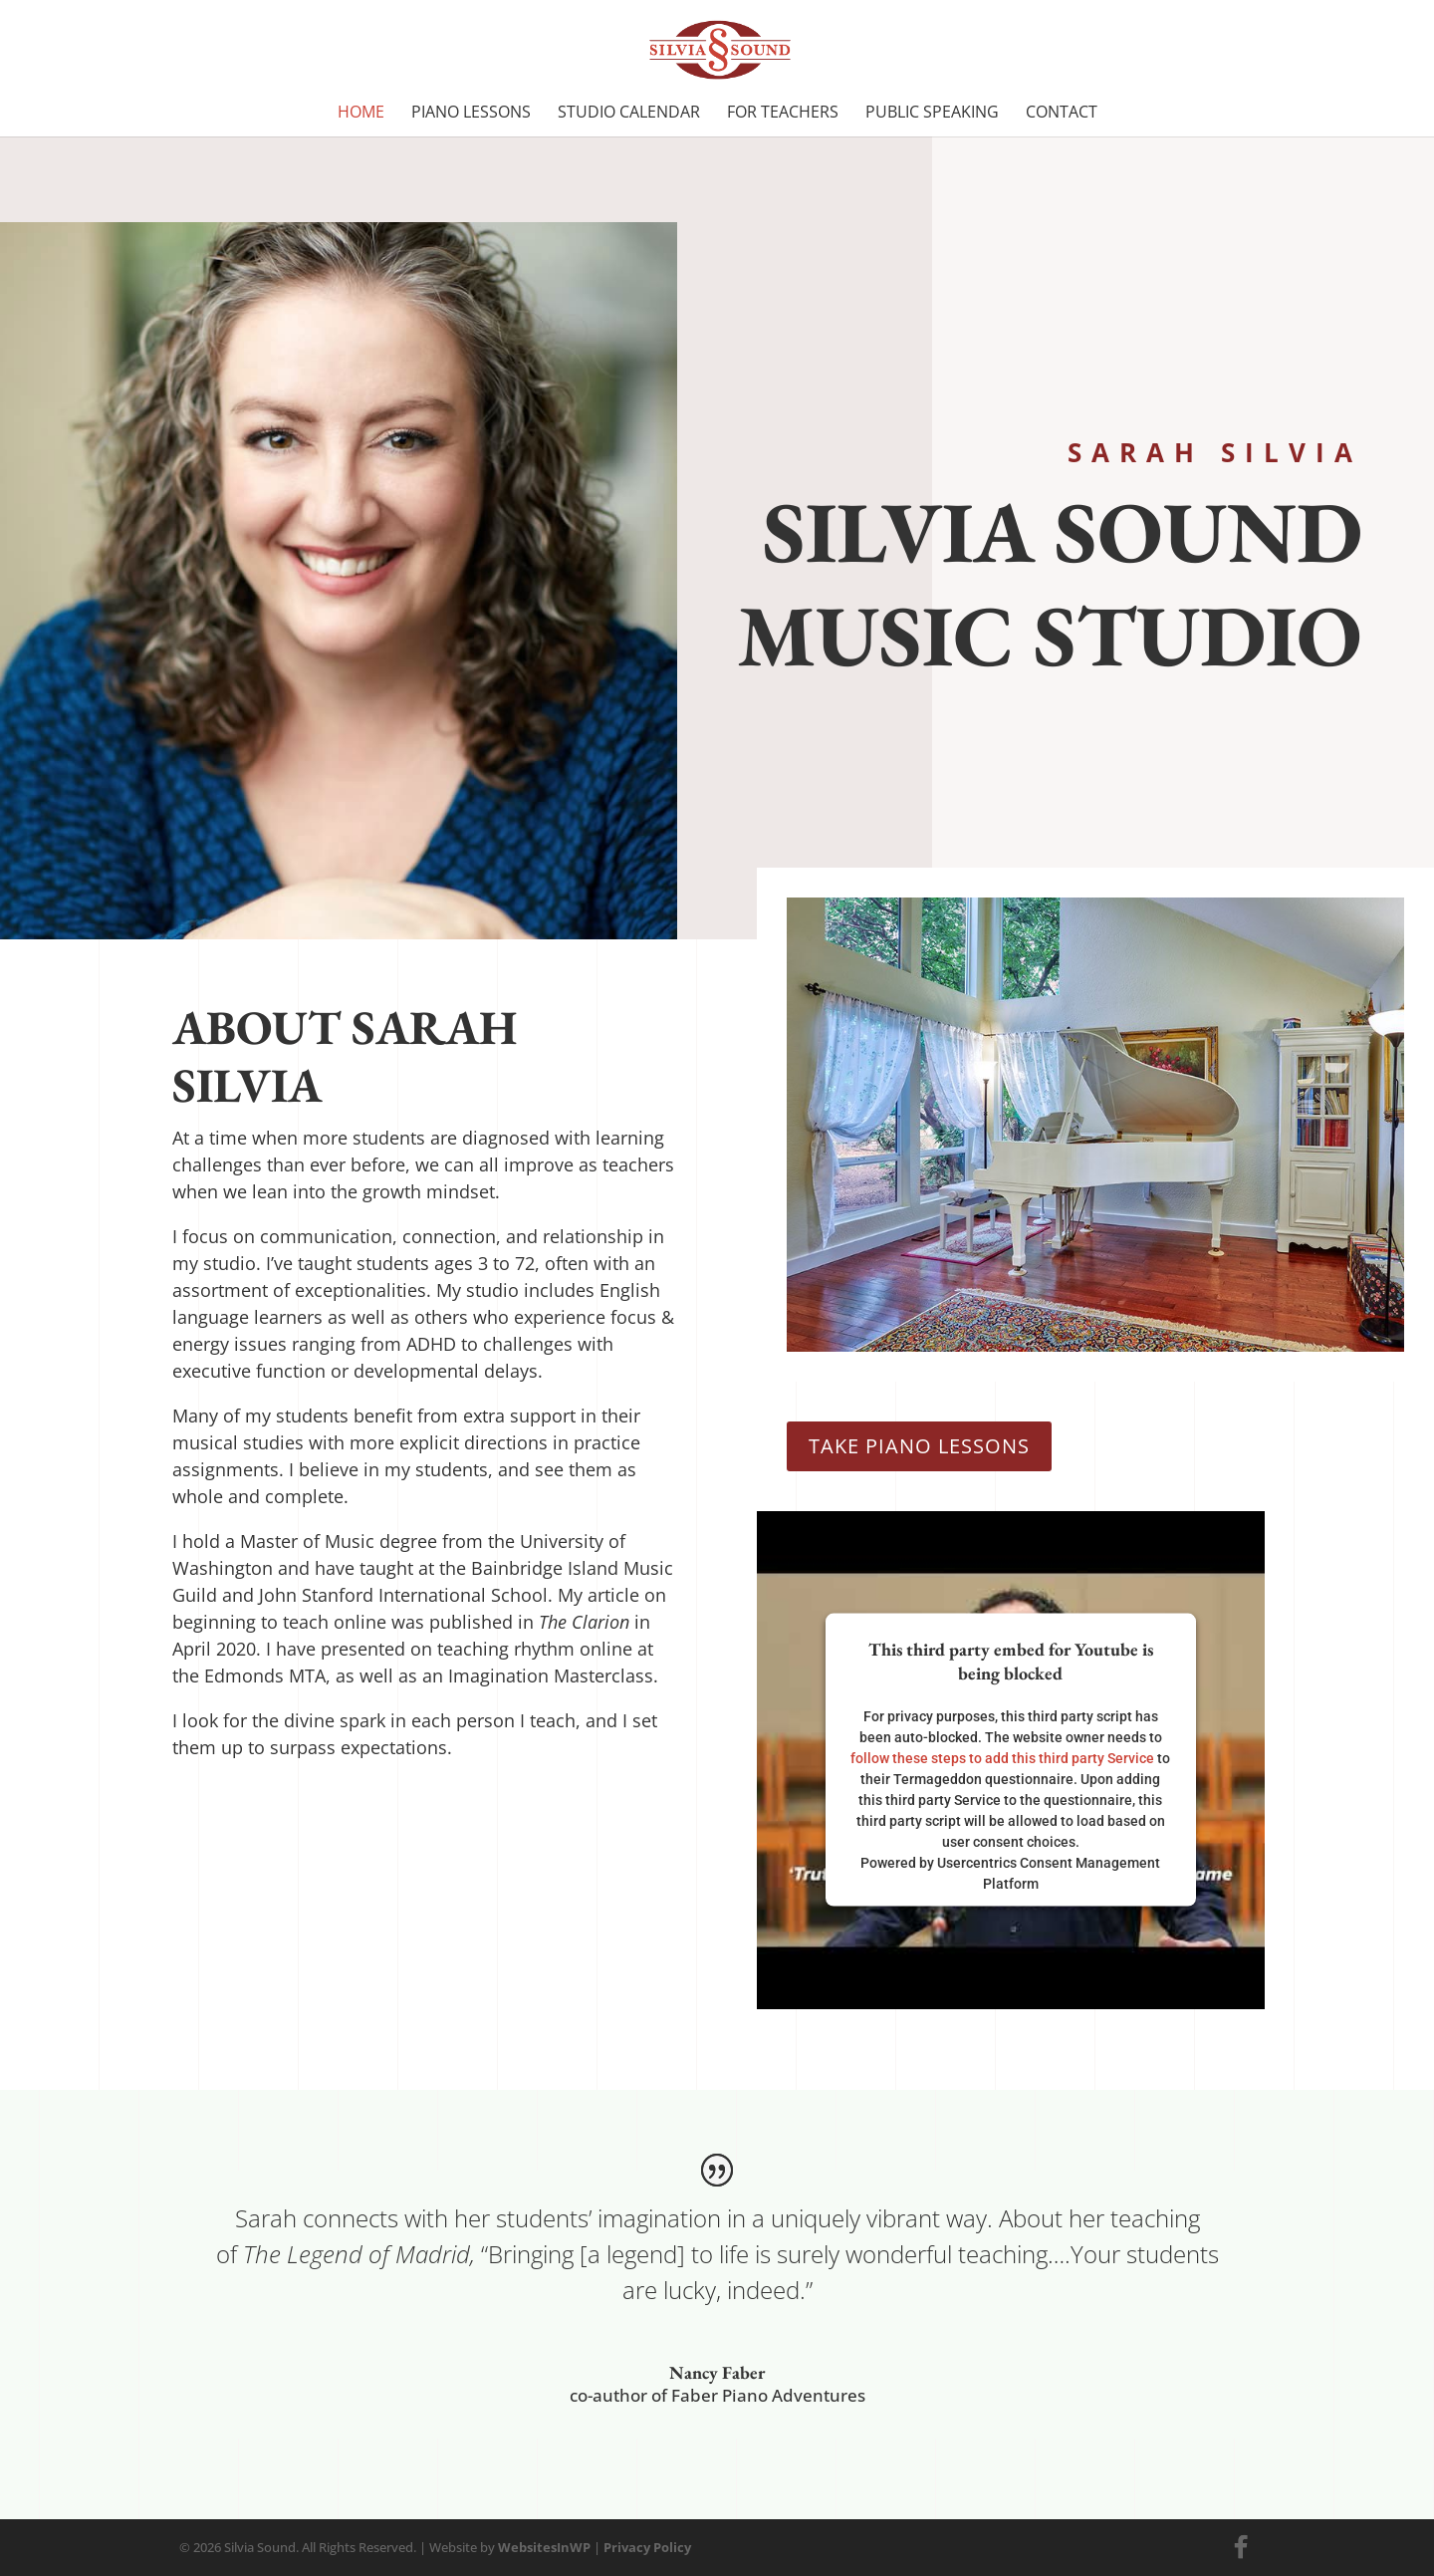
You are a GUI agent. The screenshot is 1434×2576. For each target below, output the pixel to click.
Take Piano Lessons (919, 1445)
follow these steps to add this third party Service (1002, 1758)
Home (361, 114)
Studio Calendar (629, 114)
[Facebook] (1241, 2547)
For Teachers (782, 114)
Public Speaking (932, 114)
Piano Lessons (471, 114)
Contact (1061, 114)
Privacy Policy (647, 2547)
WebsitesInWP (544, 2547)
